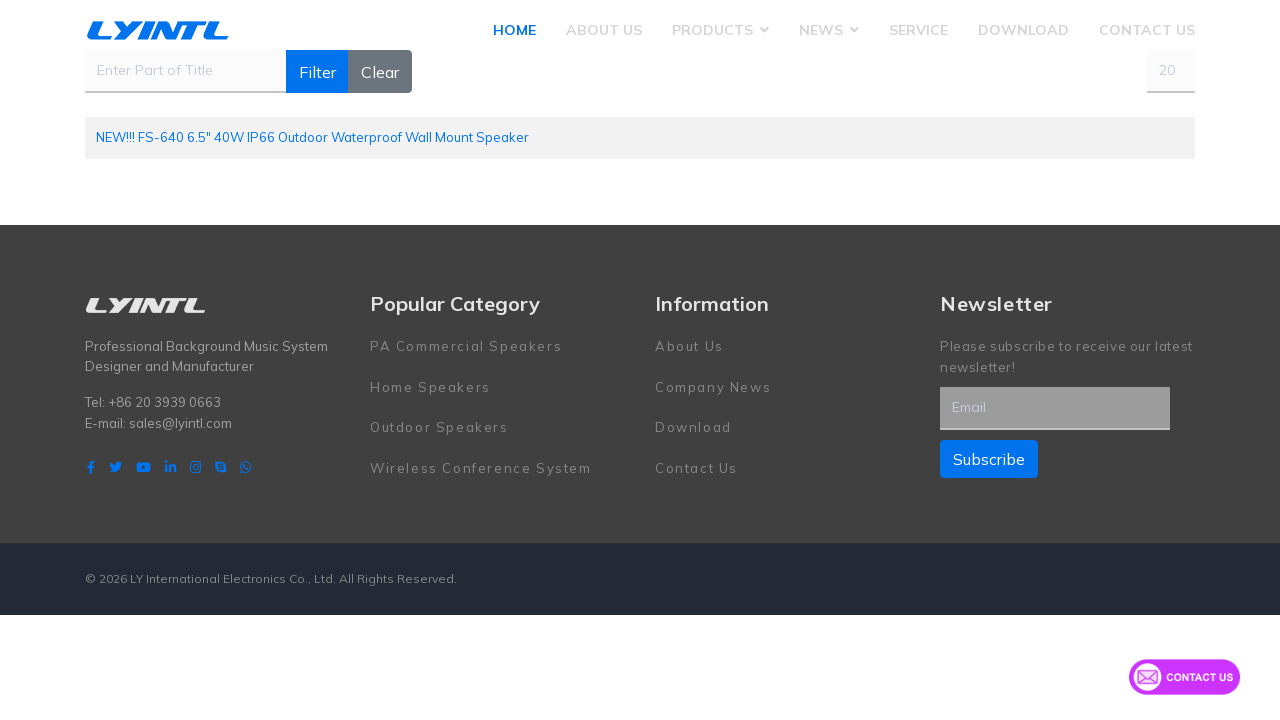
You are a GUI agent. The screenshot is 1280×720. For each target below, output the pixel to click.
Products (712, 30)
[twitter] (115, 467)
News (821, 30)
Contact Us (1147, 30)
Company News (713, 387)
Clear (380, 72)
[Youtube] (143, 467)
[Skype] (220, 467)
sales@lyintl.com (180, 423)
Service (918, 30)
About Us (604, 30)
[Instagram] (195, 467)
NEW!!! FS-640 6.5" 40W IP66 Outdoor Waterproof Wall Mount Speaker (312, 137)
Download (1023, 30)
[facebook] (91, 467)
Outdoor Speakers (439, 427)
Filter (317, 72)
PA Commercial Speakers (466, 346)
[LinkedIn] (170, 467)
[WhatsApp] (245, 467)
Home (514, 30)
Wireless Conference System (481, 468)
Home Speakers (430, 387)
